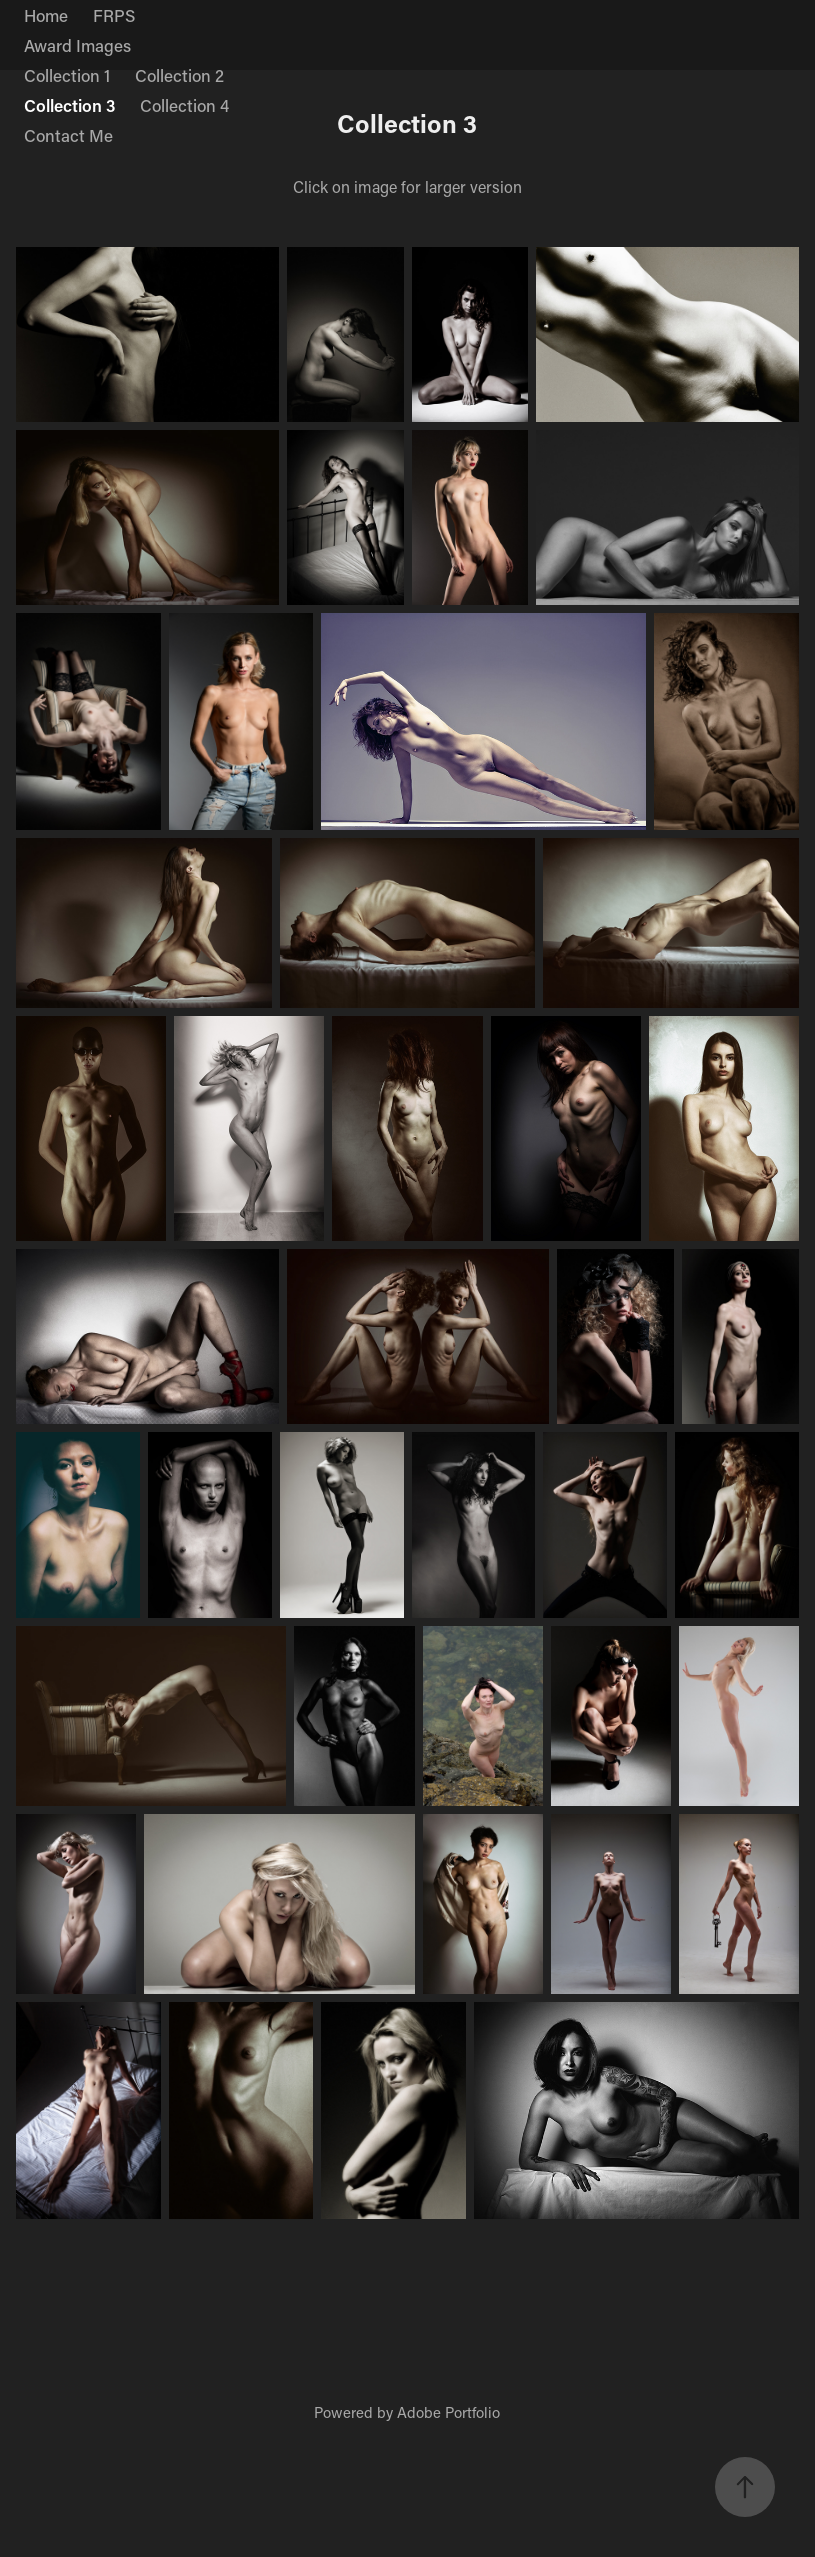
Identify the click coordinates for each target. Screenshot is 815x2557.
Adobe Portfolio (448, 2412)
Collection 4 (184, 105)
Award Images (77, 45)
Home (46, 15)
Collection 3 (69, 105)
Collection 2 (179, 75)
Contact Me (68, 135)
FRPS (114, 15)
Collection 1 (67, 75)
